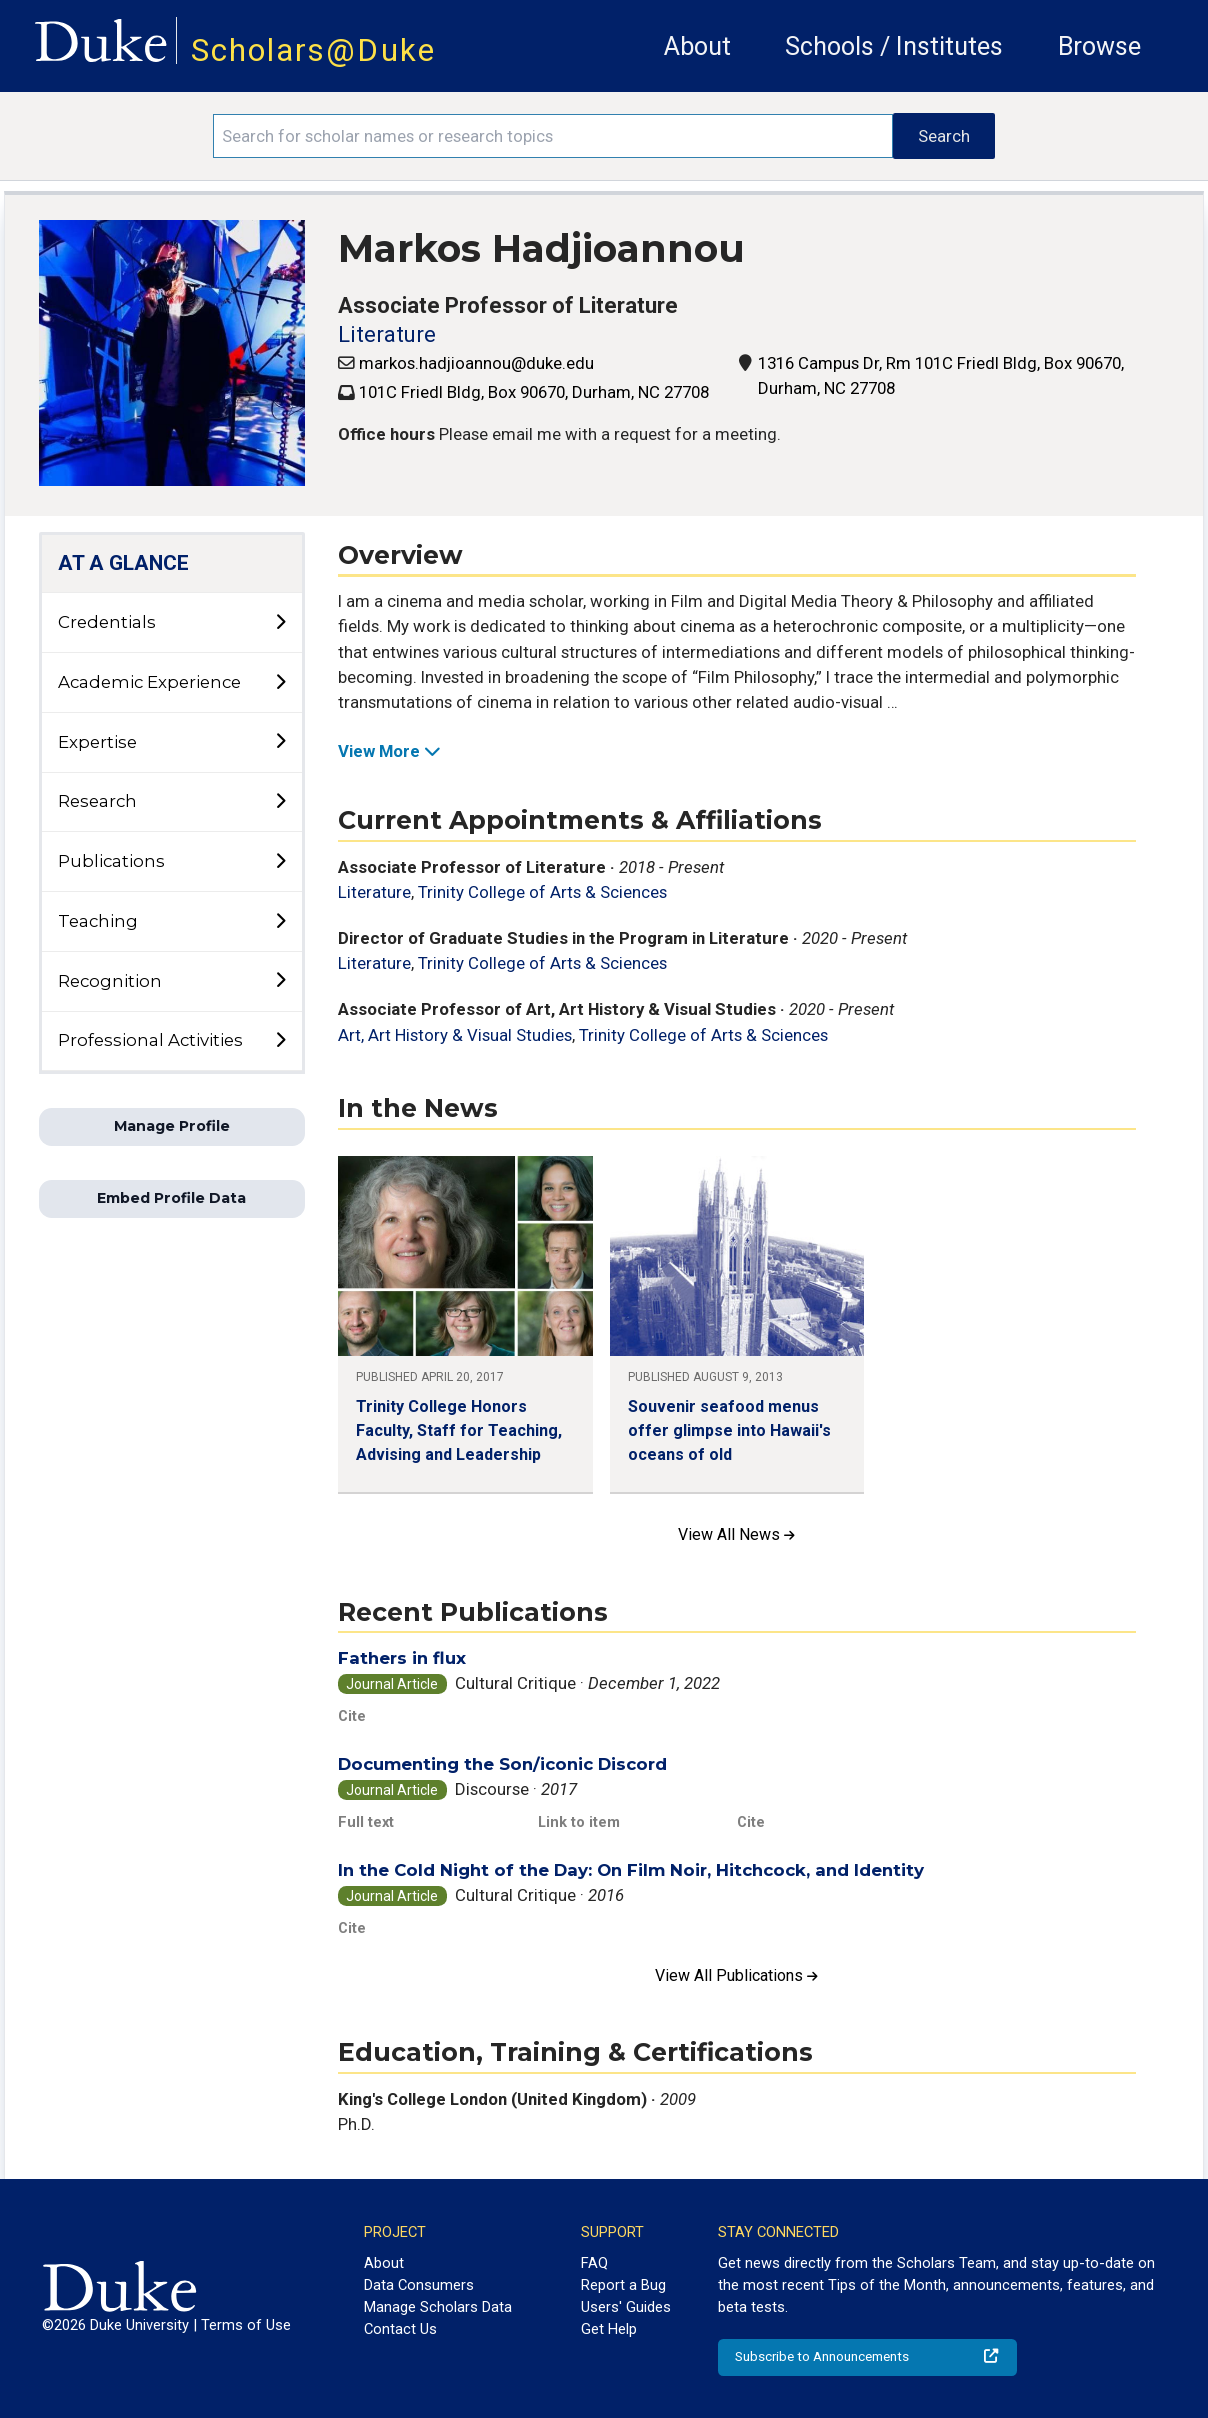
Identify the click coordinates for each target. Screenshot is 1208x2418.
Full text (366, 1822)
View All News (736, 1534)
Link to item (579, 1822)
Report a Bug (623, 2285)
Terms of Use (246, 2325)
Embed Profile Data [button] (171, 1198)
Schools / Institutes (894, 46)
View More (389, 751)
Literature (387, 334)
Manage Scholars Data (438, 2307)
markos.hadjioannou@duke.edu (476, 363)
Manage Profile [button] (172, 1126)
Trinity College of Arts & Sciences (542, 892)
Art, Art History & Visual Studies (455, 1035)
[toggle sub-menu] (280, 623)
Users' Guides (626, 2307)
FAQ (594, 2263)
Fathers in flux (402, 1658)
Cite (352, 1716)
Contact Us (400, 2329)
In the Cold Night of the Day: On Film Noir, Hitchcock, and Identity (631, 1870)
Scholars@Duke (313, 50)
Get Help (609, 2329)
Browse (1099, 46)
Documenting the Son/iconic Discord (502, 1764)
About (697, 46)
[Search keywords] (553, 136)
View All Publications (736, 1975)
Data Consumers (419, 2285)
